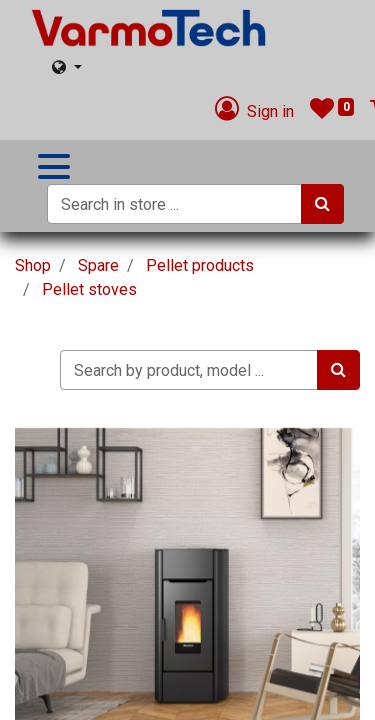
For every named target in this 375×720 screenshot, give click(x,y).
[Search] (322, 204)
